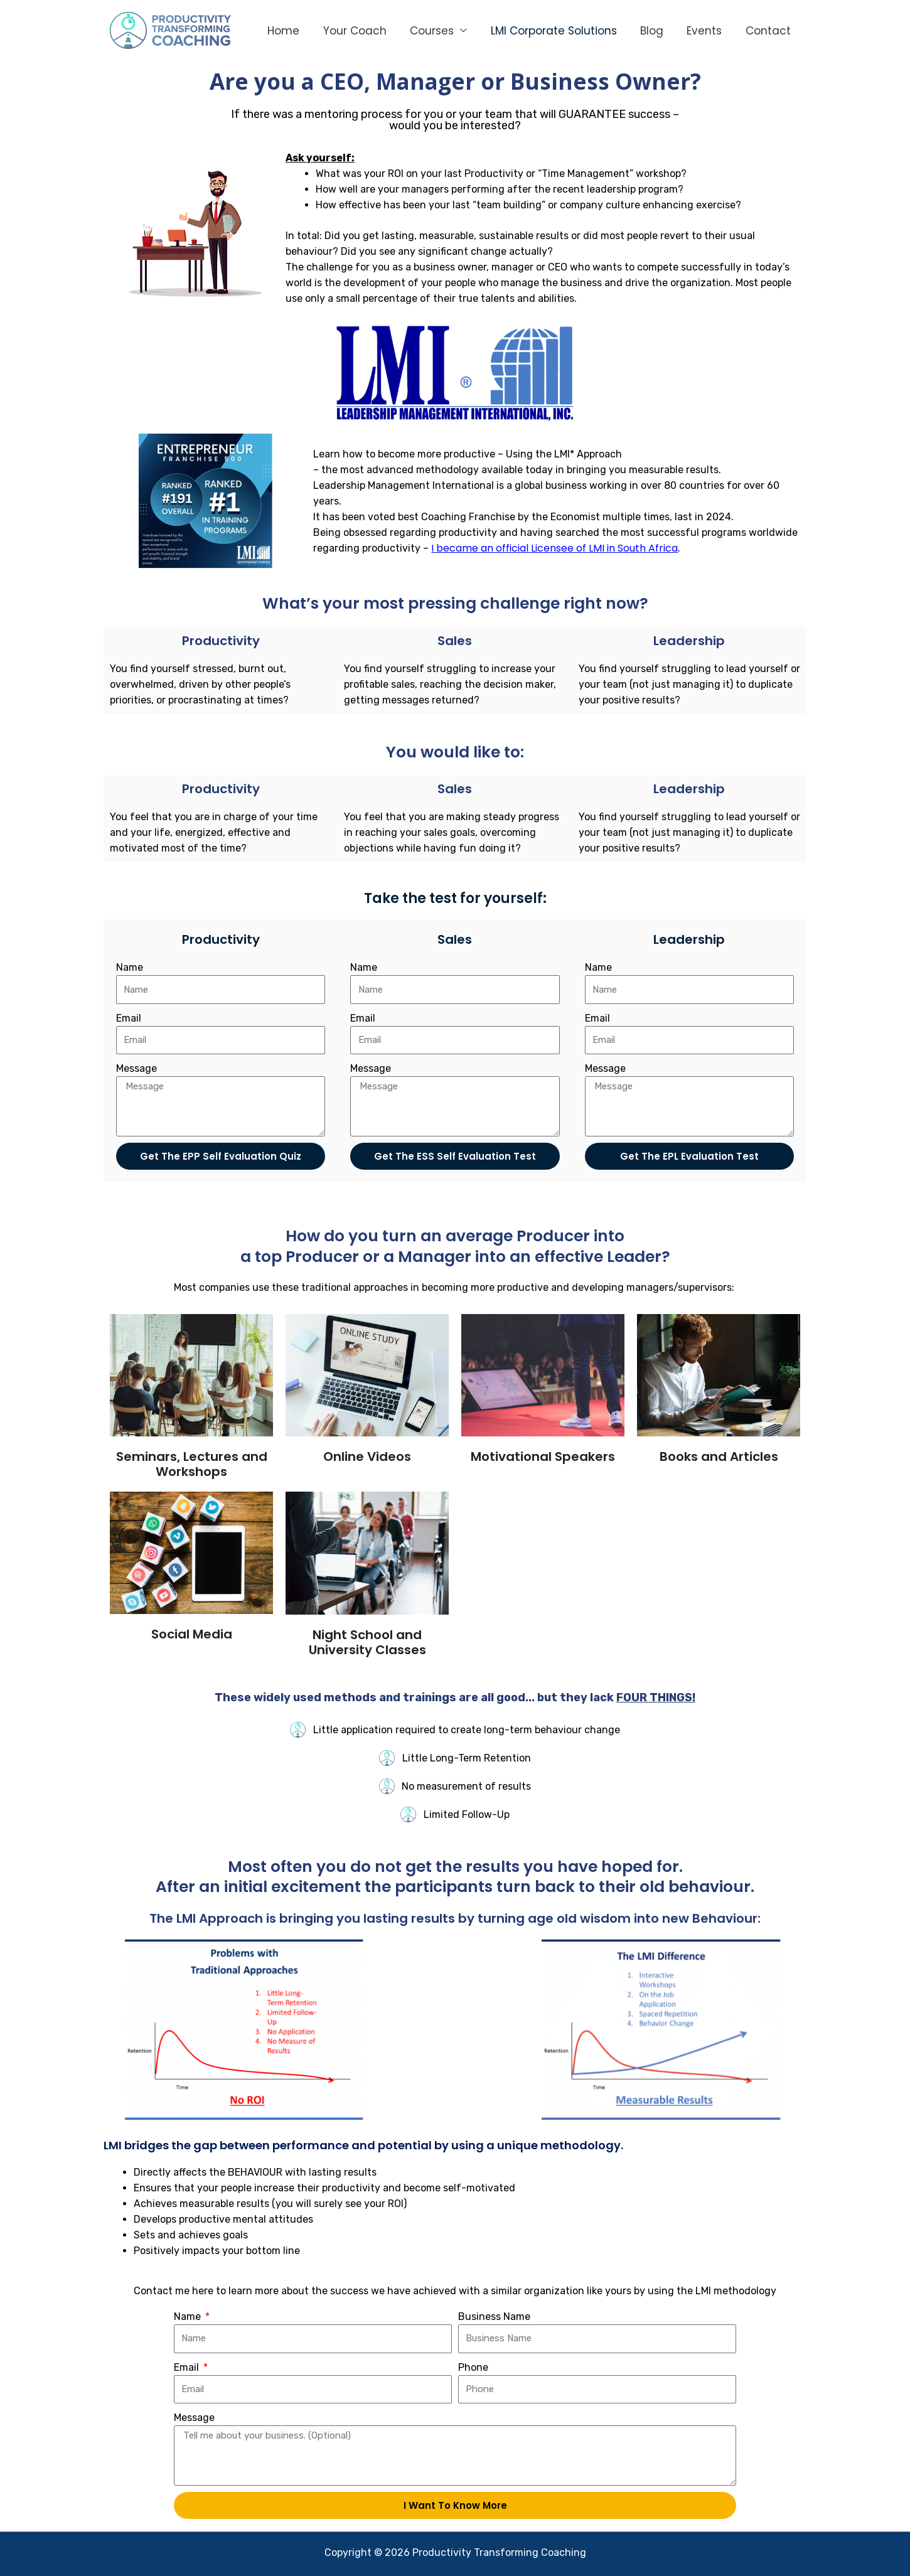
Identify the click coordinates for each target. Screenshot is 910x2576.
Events (700, 30)
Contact (761, 30)
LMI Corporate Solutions (554, 30)
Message (136, 1068)
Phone (473, 2367)
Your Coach (359, 30)
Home (290, 30)
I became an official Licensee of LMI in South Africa (554, 548)
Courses (434, 30)
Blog (649, 30)
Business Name (494, 2316)
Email (128, 1018)
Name (129, 967)
